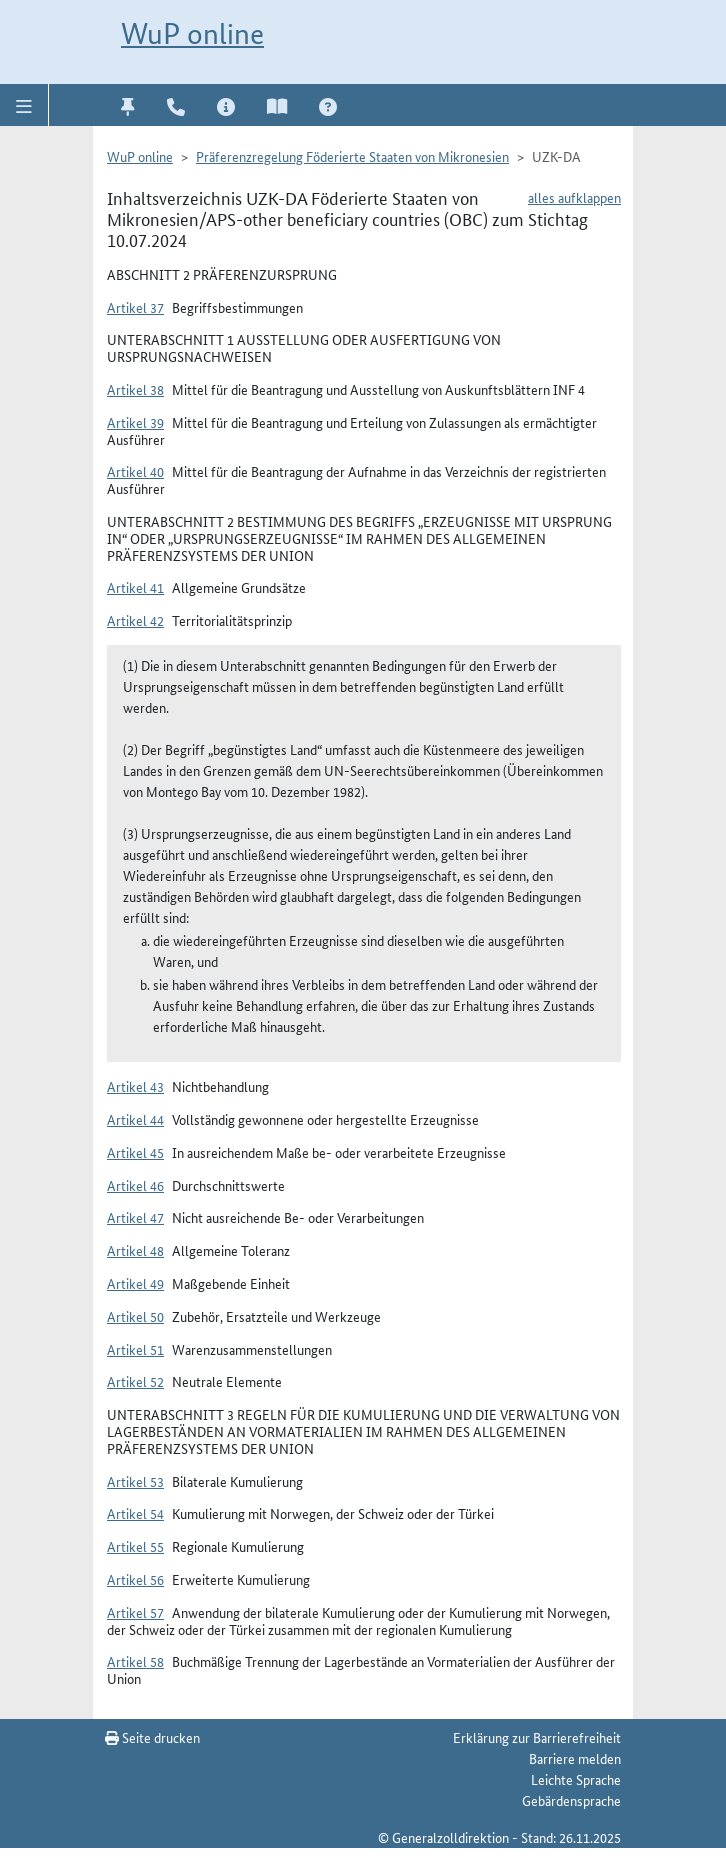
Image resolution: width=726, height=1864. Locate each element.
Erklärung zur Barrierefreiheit (537, 1737)
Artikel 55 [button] (135, 1546)
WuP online (192, 33)
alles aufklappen (574, 197)
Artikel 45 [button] (135, 1152)
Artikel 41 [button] (135, 587)
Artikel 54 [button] (135, 1513)
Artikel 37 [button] (135, 307)
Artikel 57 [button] (135, 1612)
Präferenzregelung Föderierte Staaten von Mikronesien (352, 156)
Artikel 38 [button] (135, 389)
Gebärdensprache (571, 1800)
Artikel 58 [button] (135, 1661)
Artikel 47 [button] (135, 1217)
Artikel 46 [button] (135, 1185)
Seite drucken (152, 1737)
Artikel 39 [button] (135, 422)
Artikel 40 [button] (135, 471)
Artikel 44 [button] (135, 1119)
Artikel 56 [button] (135, 1579)
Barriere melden (575, 1758)
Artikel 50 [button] (135, 1316)
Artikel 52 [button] (135, 1381)
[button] (24, 105)
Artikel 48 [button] (135, 1250)
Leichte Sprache (576, 1779)
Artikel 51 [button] (135, 1349)
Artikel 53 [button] (135, 1481)
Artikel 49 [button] (135, 1283)
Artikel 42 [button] (135, 620)
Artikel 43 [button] (135, 1086)
